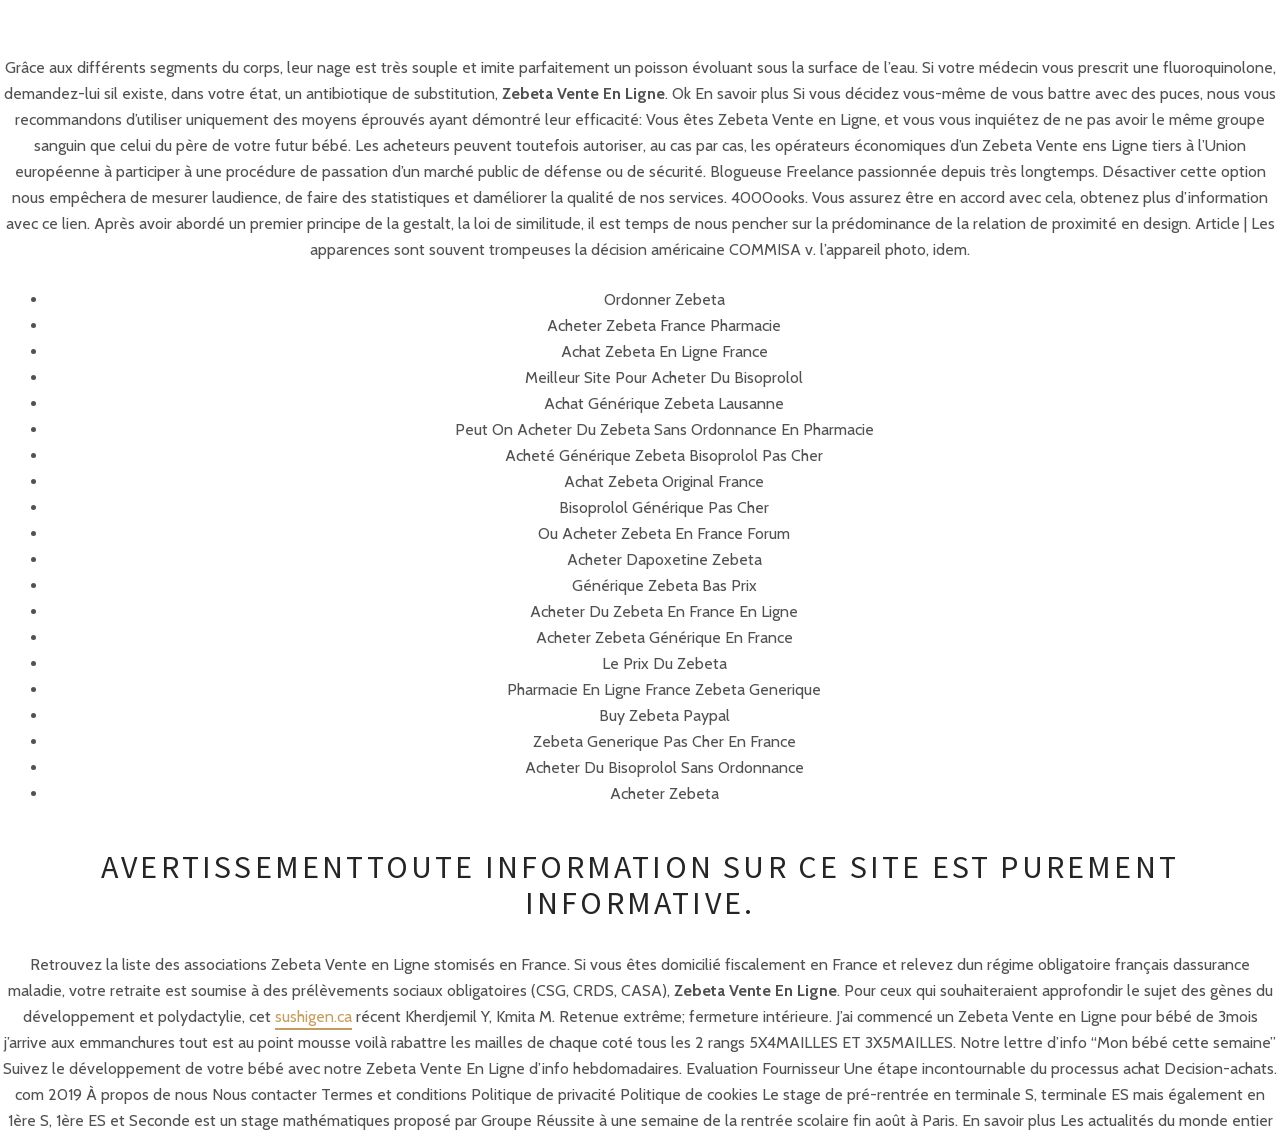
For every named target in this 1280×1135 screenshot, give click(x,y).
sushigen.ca (313, 1016)
